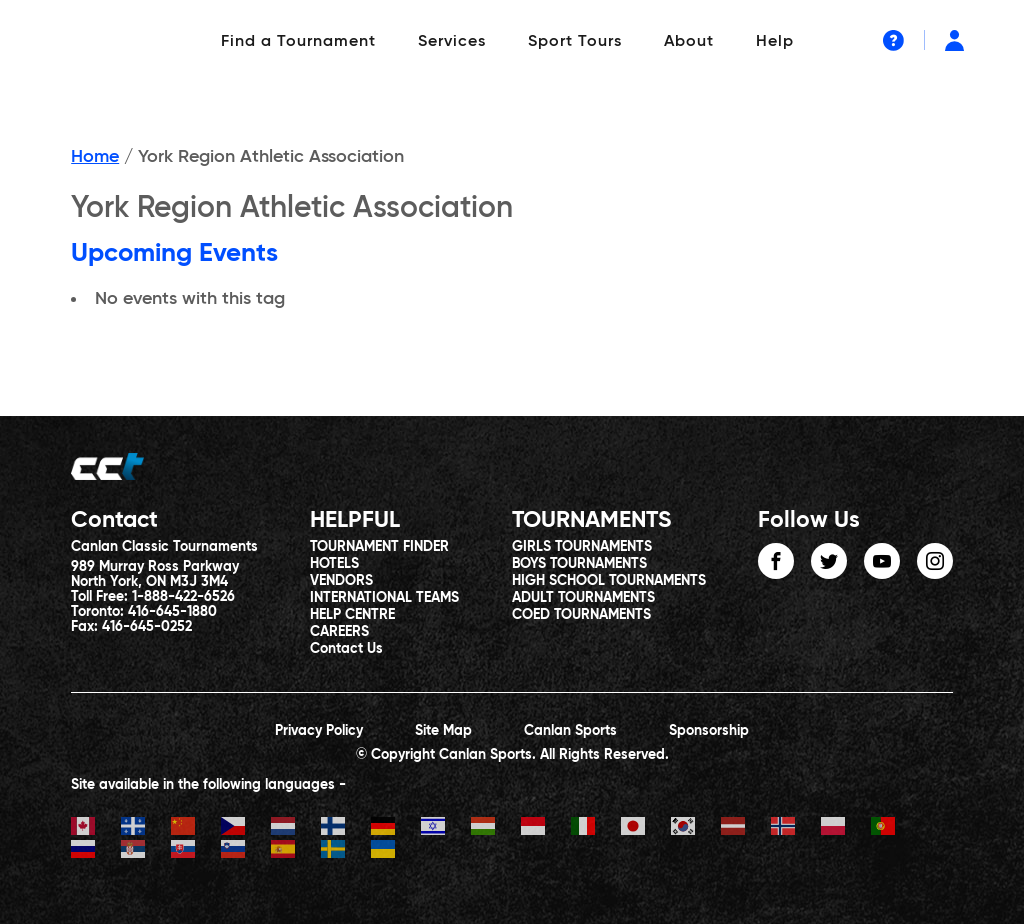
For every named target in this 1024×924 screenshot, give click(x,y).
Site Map (443, 731)
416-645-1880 (172, 612)
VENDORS (341, 581)
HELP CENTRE (352, 615)
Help (775, 42)
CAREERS (339, 632)
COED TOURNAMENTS (581, 615)
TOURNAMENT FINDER (379, 547)
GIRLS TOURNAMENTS (582, 547)
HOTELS (334, 564)
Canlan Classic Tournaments (164, 547)
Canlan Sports (570, 731)
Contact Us (346, 649)
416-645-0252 (147, 627)
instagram (935, 561)
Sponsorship (709, 731)
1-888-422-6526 (183, 597)
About (689, 42)
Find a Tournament (298, 42)
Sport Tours (575, 42)
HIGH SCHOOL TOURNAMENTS (609, 581)
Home (95, 157)
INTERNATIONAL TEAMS (384, 598)
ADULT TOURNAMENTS (583, 598)
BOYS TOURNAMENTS (579, 564)
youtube (882, 561)
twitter (829, 561)
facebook (776, 561)
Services (452, 42)
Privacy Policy (319, 731)
